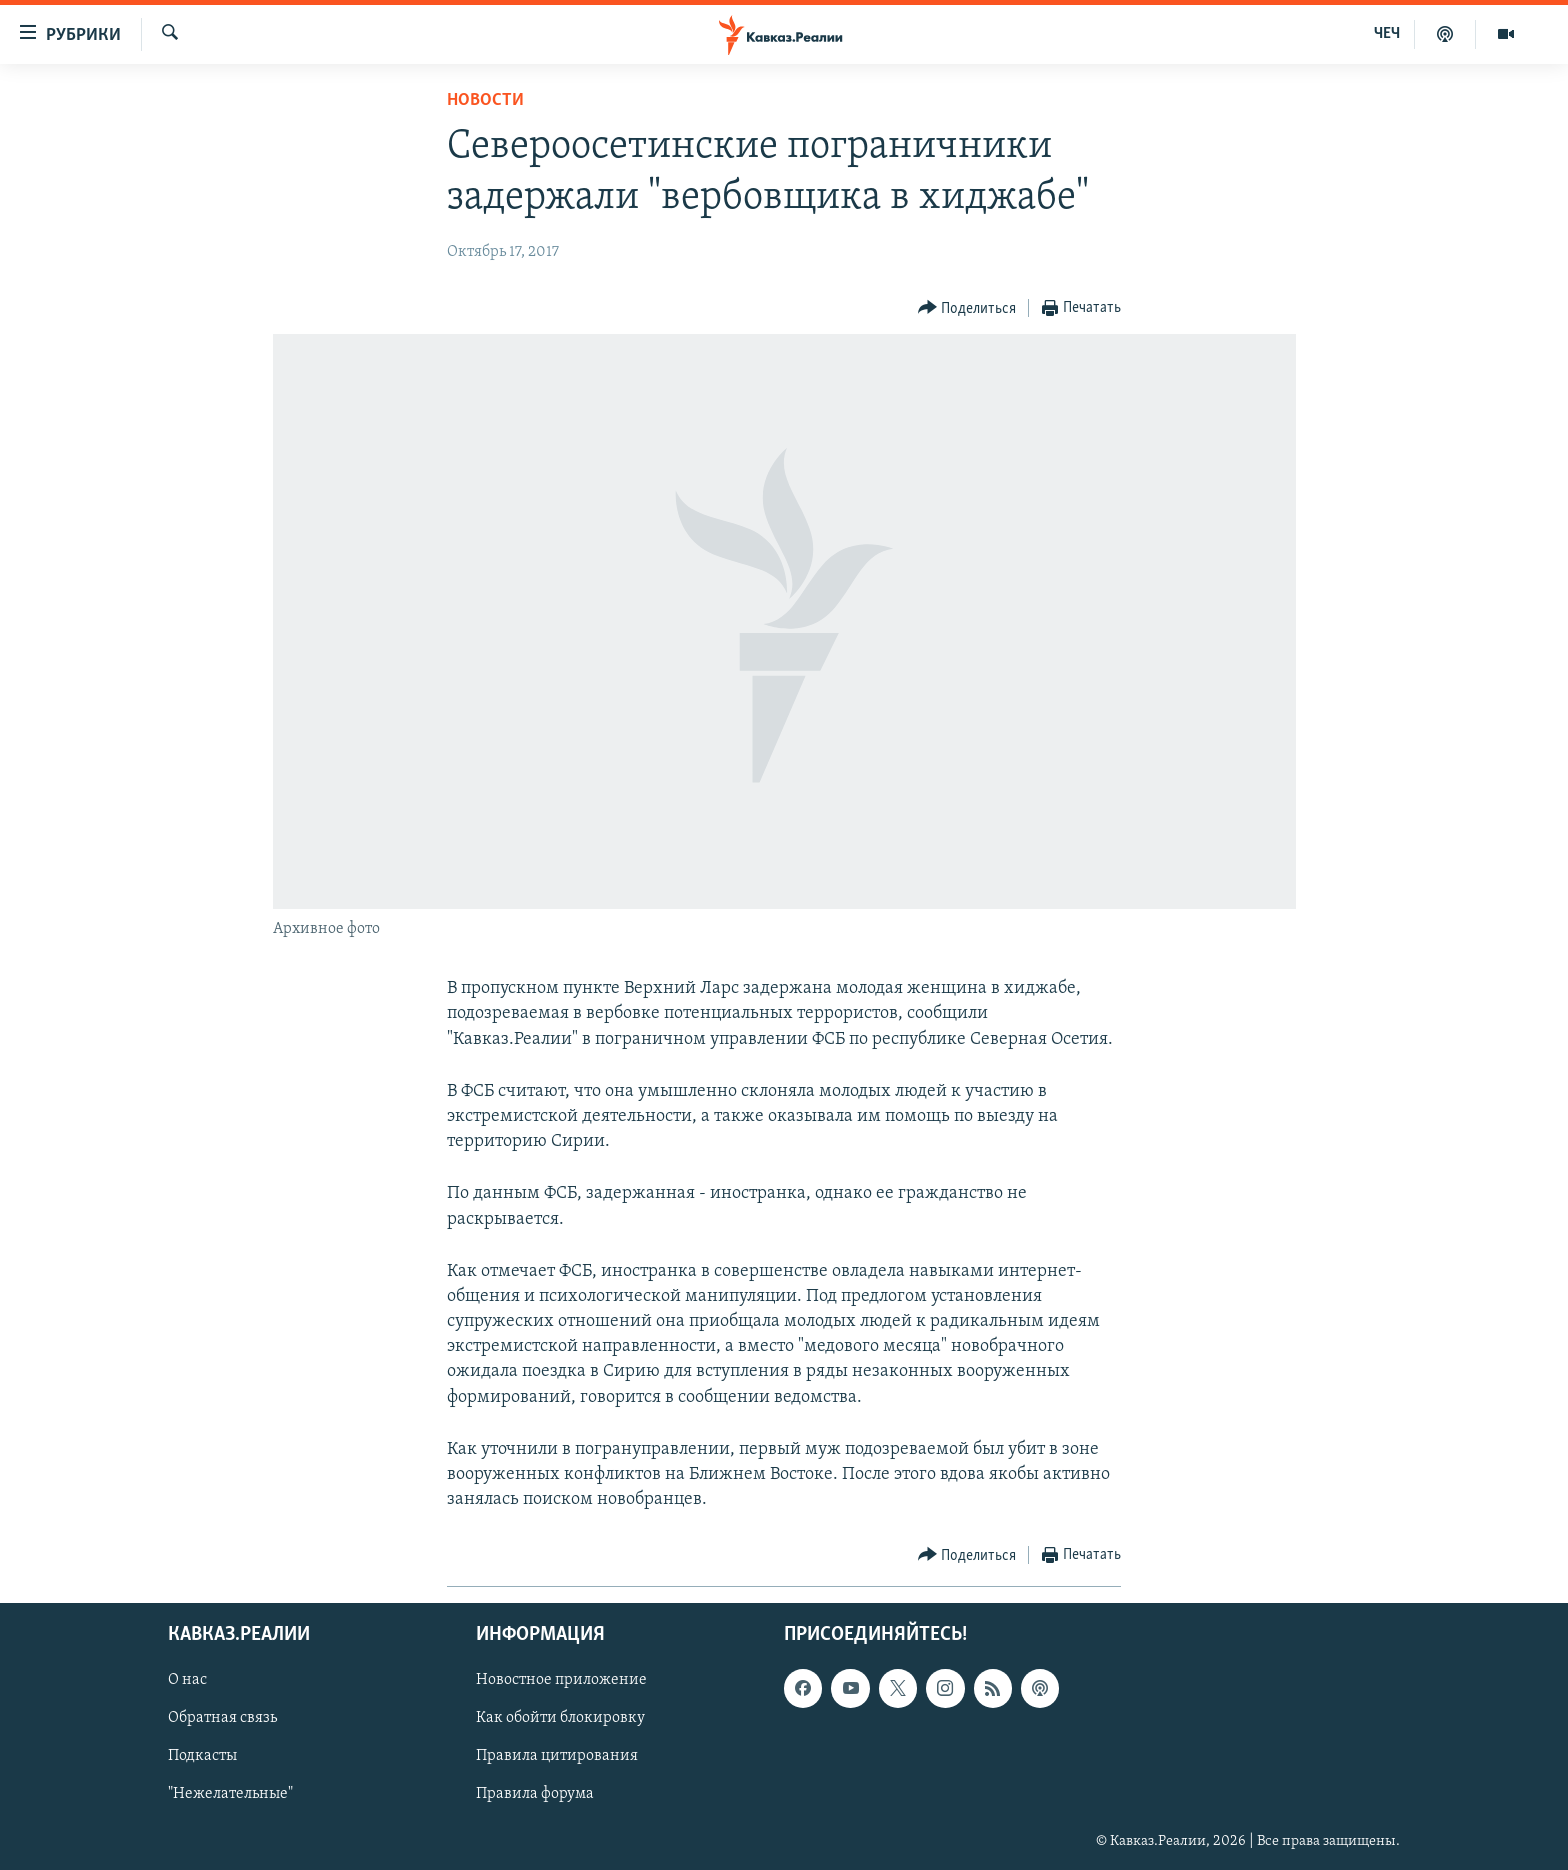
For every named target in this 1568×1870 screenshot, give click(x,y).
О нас (187, 1680)
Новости (485, 100)
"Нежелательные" (230, 1794)
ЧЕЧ (1387, 34)
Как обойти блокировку (560, 1718)
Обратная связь (222, 1718)
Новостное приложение (561, 1680)
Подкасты (202, 1756)
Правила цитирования (557, 1756)
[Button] (967, 308)
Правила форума (535, 1794)
